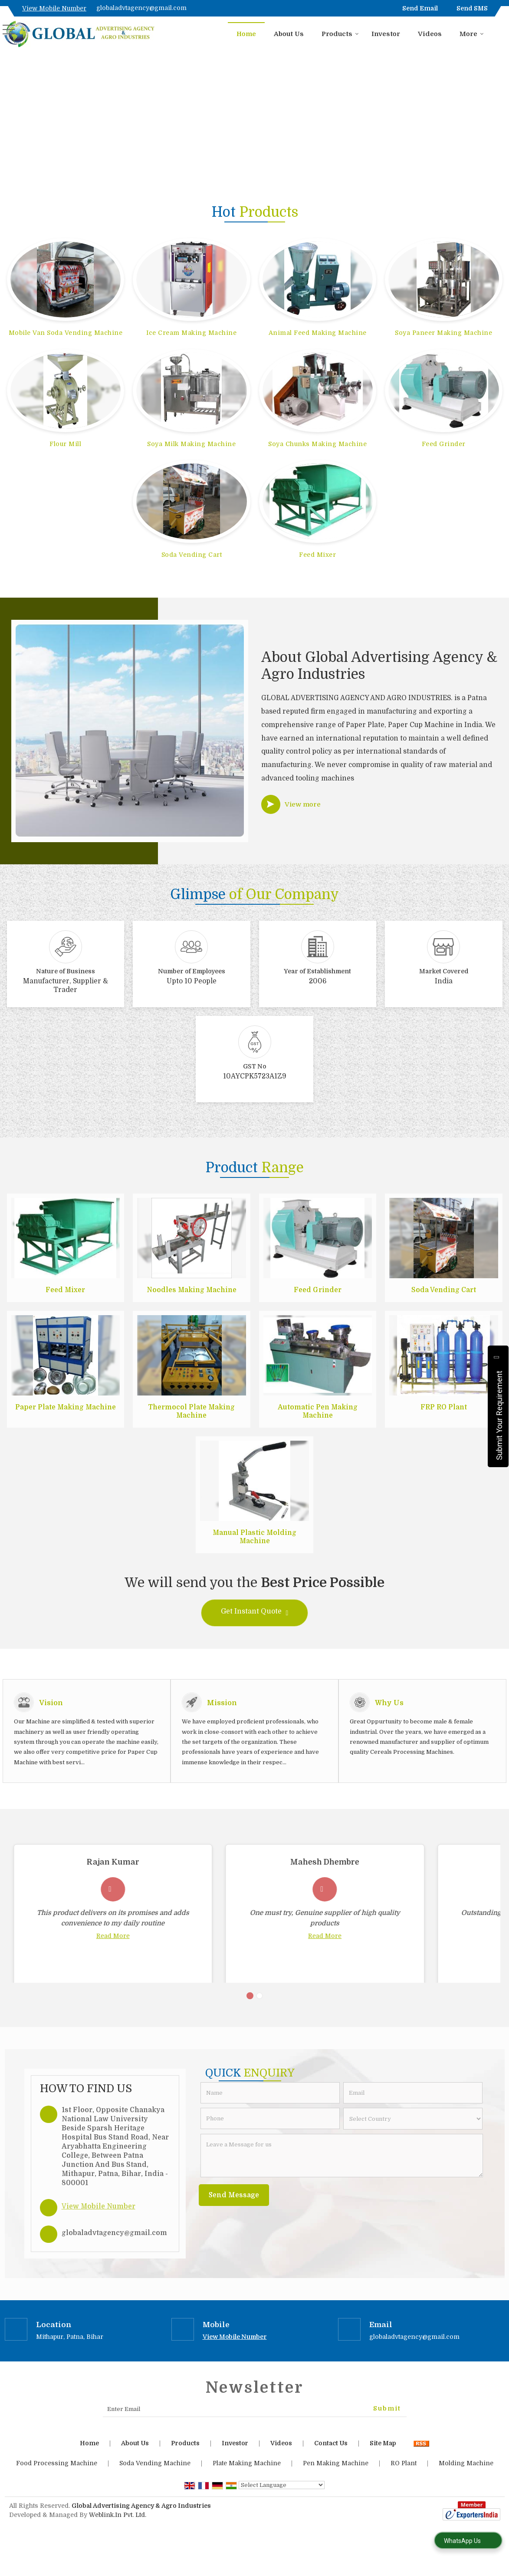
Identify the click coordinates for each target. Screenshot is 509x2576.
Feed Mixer (317, 554)
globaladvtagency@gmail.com (141, 7)
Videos (430, 34)
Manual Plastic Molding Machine (254, 1537)
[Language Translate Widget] (282, 2506)
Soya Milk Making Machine (191, 443)
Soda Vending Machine (154, 2483)
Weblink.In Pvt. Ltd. (117, 2535)
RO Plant (404, 2483)
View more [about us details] (303, 804)
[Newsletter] (255, 2430)
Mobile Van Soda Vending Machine (66, 332)
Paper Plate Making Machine (65, 1407)
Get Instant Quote (255, 1613)
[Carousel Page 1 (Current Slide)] (249, 2016)
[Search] (499, 33)
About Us (289, 34)
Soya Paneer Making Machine (443, 332)
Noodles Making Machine (191, 1290)
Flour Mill (65, 443)
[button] (54, 8)
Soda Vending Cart (191, 554)
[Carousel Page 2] (259, 2016)
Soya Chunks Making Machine (317, 443)
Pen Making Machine (335, 2483)
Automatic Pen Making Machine (318, 1411)
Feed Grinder (444, 443)
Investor (385, 34)
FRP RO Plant (443, 1407)
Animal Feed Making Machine (318, 332)
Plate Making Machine (247, 2483)
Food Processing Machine (56, 2483)
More (472, 34)
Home (246, 34)
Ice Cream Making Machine (191, 332)
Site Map (383, 2463)
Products (340, 34)
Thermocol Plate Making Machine (191, 1411)
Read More (89, 1935)
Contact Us (331, 2463)
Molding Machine (466, 2483)
